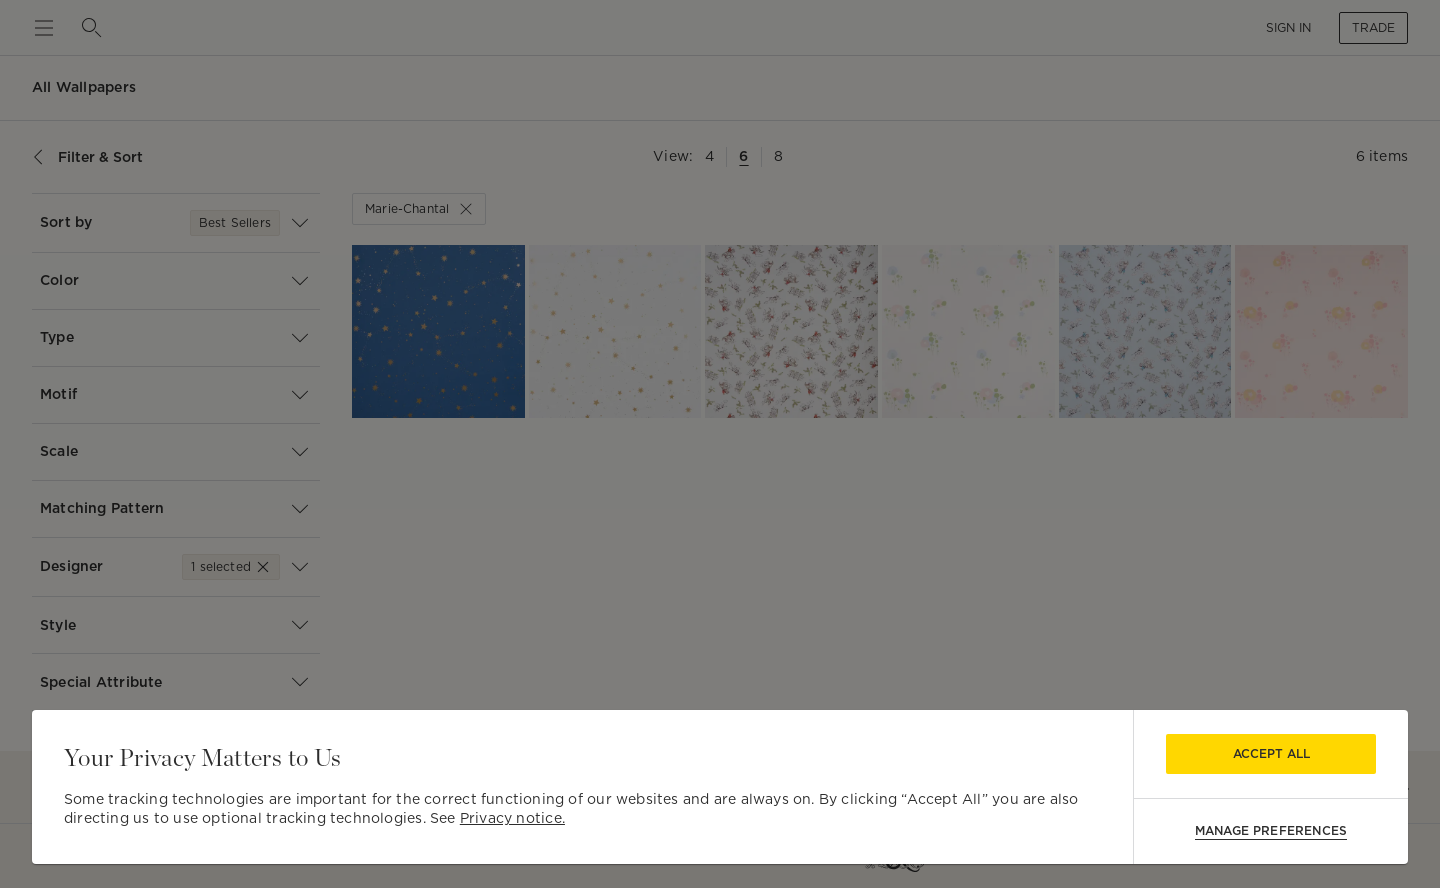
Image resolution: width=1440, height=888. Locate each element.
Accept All (1271, 753)
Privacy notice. (512, 818)
